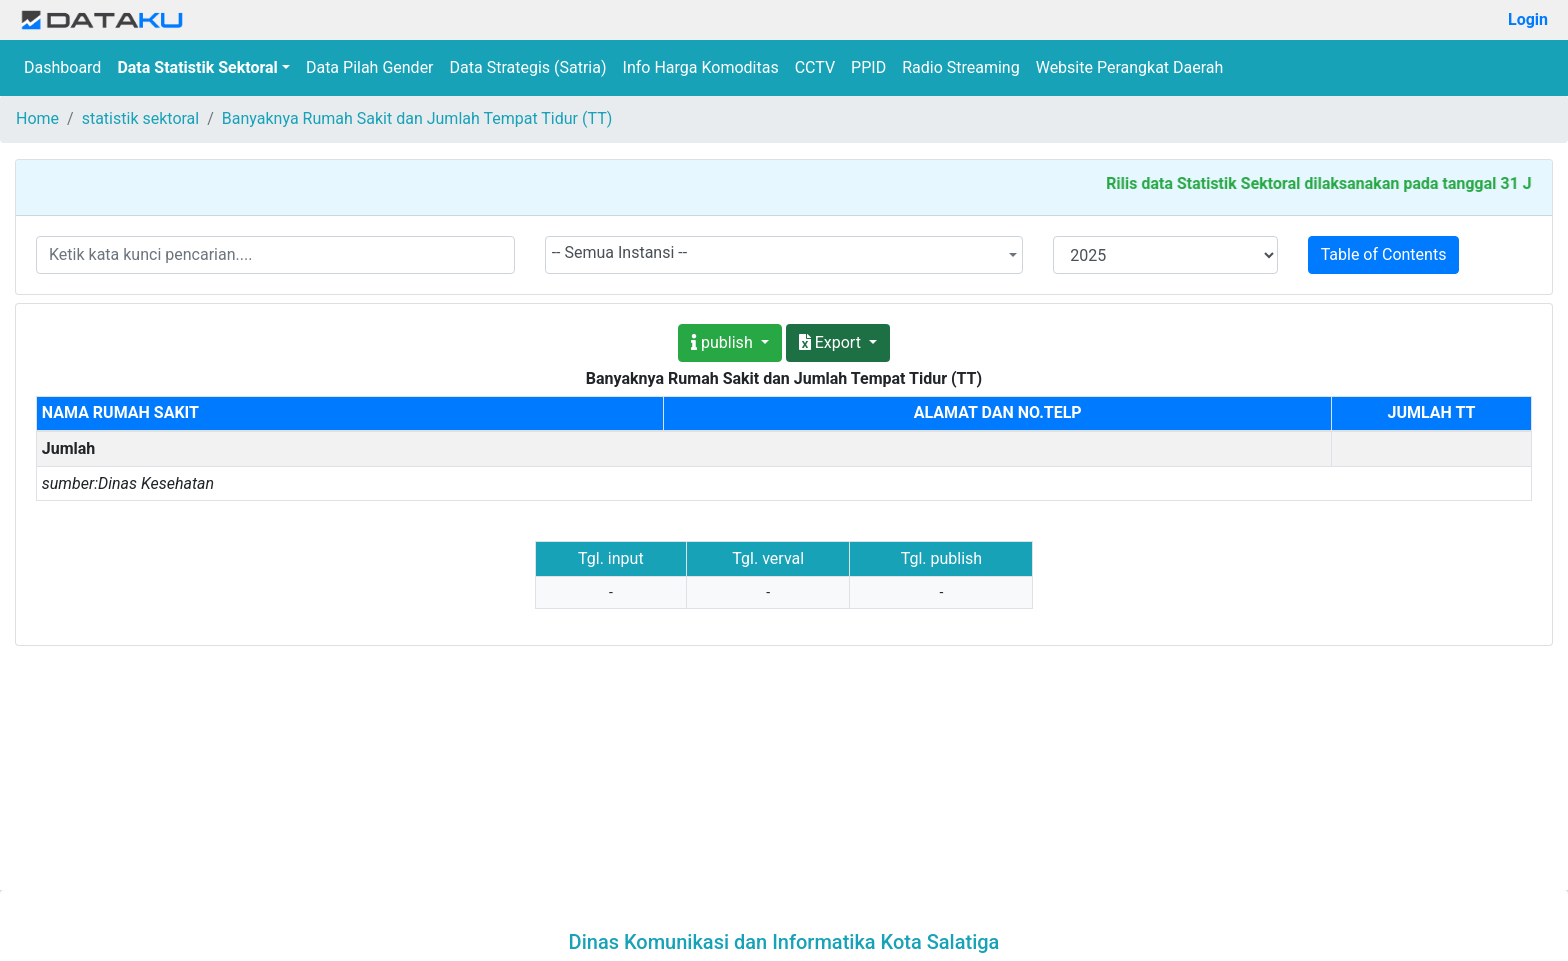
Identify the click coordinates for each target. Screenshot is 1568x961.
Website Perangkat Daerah (1130, 67)
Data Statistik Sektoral (197, 67)
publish (724, 342)
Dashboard (62, 67)
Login (1528, 19)
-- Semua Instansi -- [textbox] (620, 252)
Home (37, 118)
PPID (868, 67)
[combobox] (784, 255)
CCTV (815, 67)
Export (832, 342)
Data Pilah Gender (370, 67)
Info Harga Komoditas (701, 67)
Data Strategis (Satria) (528, 67)
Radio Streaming (961, 67)
